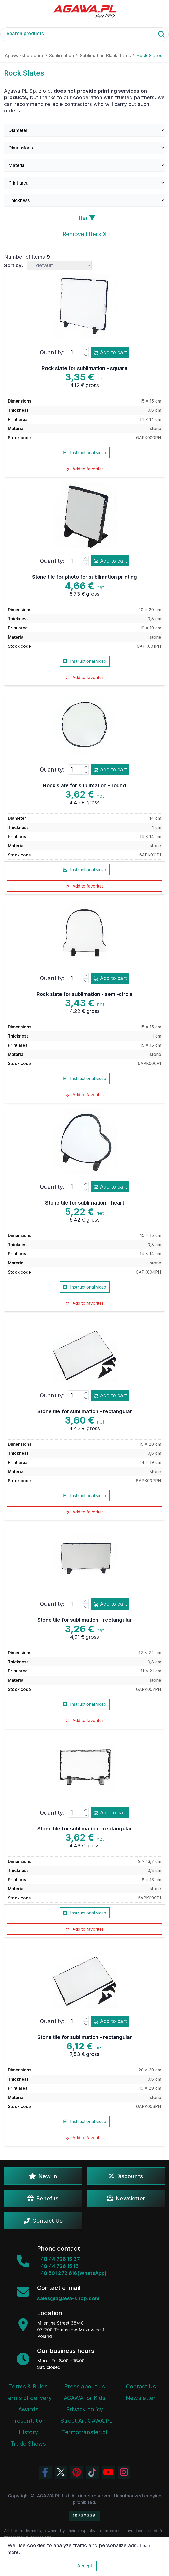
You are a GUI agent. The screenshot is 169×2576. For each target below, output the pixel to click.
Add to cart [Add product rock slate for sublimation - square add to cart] (110, 352)
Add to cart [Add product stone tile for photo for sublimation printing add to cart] (110, 561)
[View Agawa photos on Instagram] (124, 2472)
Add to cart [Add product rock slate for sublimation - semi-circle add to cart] (110, 978)
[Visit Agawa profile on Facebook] (45, 2472)
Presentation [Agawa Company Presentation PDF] (28, 2420)
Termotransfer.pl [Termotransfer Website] (84, 2432)
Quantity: (52, 352)
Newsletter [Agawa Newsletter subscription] (141, 2398)
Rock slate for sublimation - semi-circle (85, 994)
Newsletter (126, 2198)
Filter (84, 217)
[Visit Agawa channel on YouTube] (108, 2472)
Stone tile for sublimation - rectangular (84, 1411)
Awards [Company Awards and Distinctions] (28, 2409)
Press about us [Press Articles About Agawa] (84, 2386)
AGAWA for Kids (84, 2398)
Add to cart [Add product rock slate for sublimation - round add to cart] (110, 769)
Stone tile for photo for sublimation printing (84, 577)
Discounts (126, 2176)
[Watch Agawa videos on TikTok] (92, 2472)
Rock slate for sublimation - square (84, 368)
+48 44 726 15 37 (58, 2259)
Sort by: (13, 265)
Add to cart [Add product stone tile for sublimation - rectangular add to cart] (110, 1395)
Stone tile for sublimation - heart (84, 1203)
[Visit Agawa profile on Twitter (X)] (61, 2472)
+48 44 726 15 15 (58, 2266)
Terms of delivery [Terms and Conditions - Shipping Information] (28, 2398)
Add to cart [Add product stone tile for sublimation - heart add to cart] (110, 1187)
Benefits (42, 2198)
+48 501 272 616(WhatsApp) (71, 2273)
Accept (84, 2565)
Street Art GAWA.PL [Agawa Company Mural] (86, 2420)
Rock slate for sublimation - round (84, 785)
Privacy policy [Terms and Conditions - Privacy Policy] (84, 2409)
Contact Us (43, 2220)
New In (43, 2176)
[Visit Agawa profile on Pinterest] (76, 2472)
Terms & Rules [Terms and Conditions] (28, 2386)
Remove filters (85, 234)
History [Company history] (28, 2432)
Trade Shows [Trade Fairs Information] (28, 2443)
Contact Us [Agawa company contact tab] (141, 2386)
